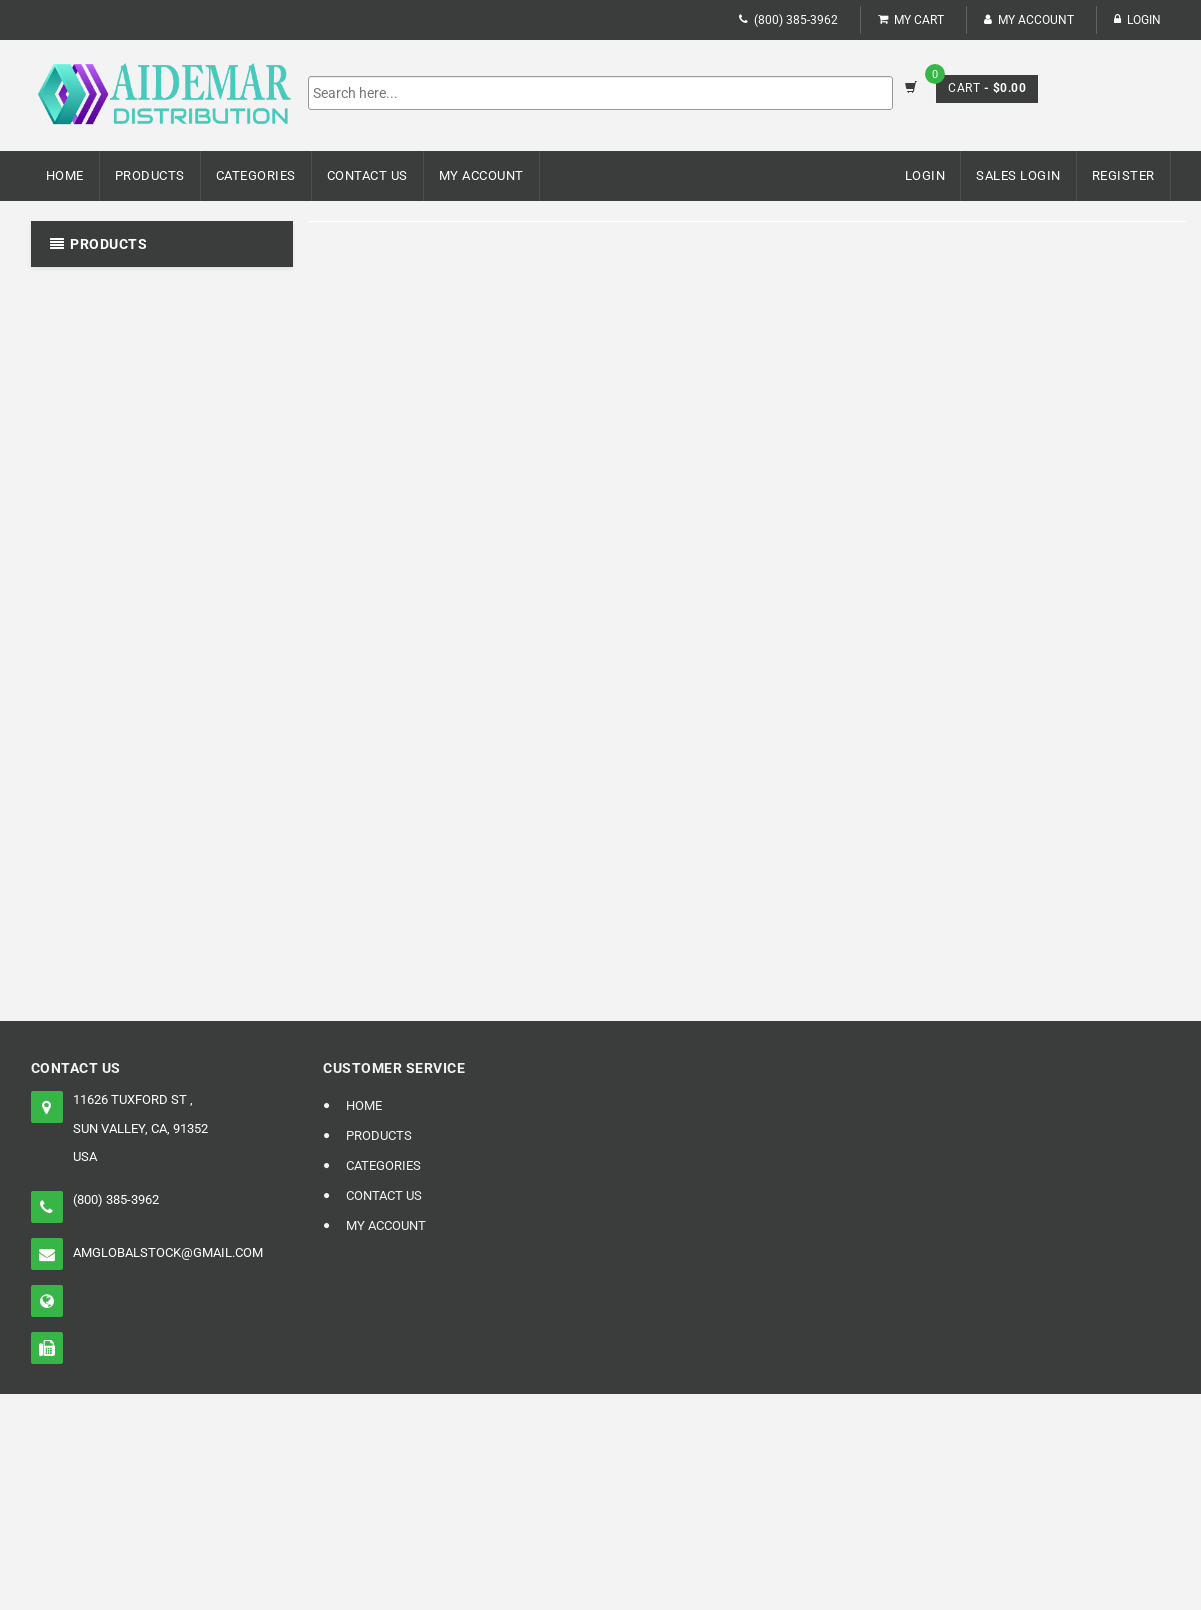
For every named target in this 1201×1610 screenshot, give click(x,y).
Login (1137, 20)
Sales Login (1018, 175)
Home (65, 175)
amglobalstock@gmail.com (168, 1252)
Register (1123, 175)
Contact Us (367, 175)
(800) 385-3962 (788, 20)
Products (150, 175)
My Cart (911, 20)
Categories (256, 175)
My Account (1029, 20)
